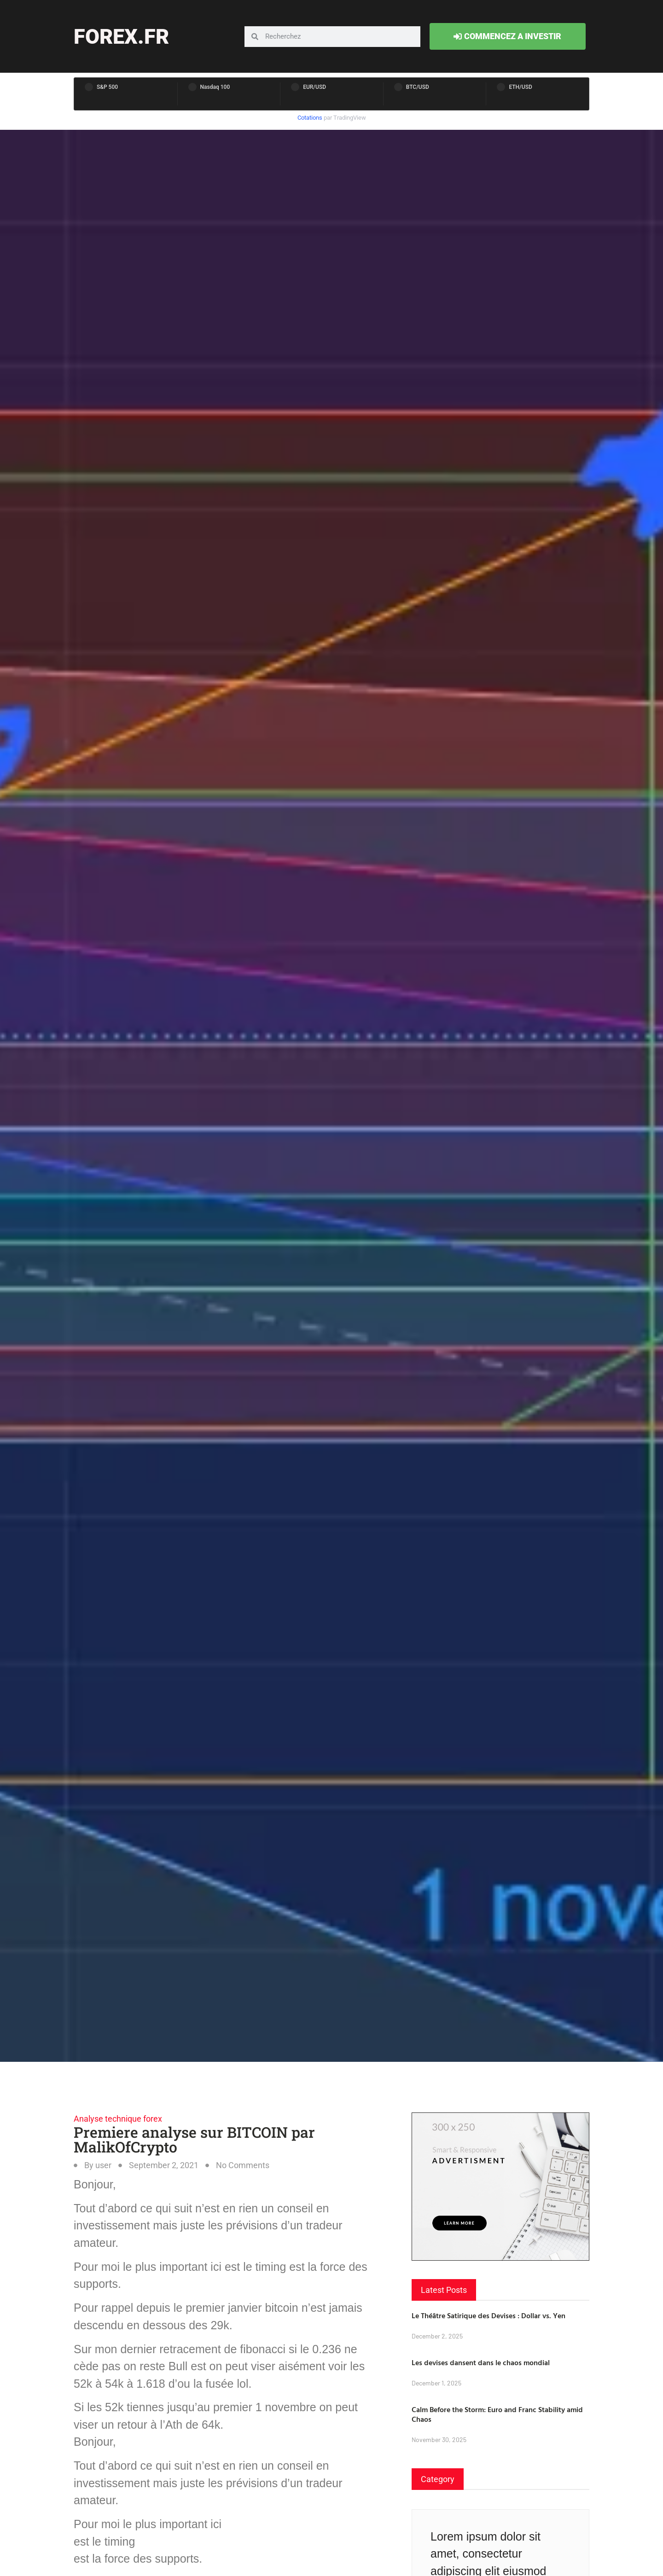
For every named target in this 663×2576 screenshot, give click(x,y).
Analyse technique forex (118, 2118)
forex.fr (121, 36)
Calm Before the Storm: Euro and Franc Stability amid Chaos (497, 2414)
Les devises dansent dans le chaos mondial (481, 2362)
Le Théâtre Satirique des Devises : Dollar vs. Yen (488, 2315)
